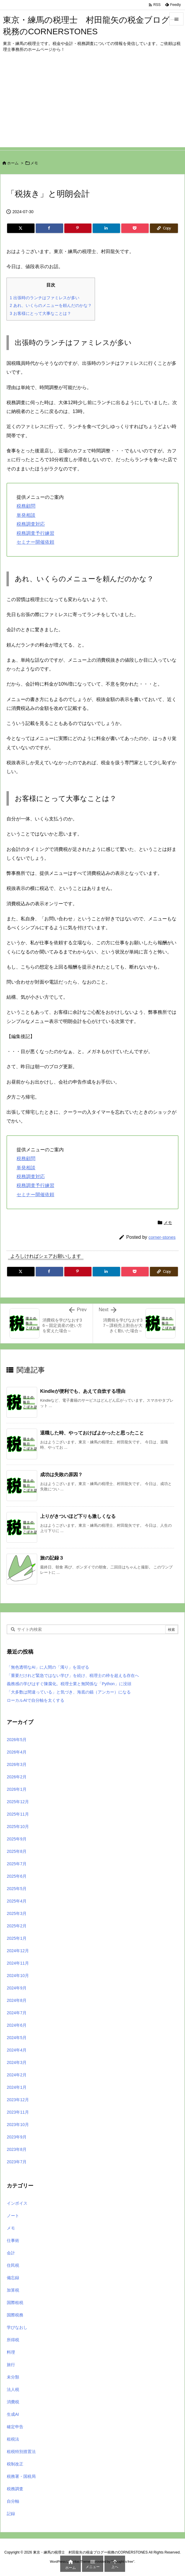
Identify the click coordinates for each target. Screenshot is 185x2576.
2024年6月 (17, 2025)
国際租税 (15, 2302)
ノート (13, 2215)
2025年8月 (17, 1851)
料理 (11, 2352)
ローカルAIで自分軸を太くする (35, 1700)
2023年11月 (18, 2112)
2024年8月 (17, 2000)
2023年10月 (18, 2124)
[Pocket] (135, 228)
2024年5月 (17, 2037)
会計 (11, 2252)
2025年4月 (17, 1901)
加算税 (13, 2290)
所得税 (13, 2339)
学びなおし (17, 2327)
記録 (11, 2513)
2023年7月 (17, 2161)
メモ (34, 163)
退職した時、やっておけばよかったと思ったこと (92, 1432)
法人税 (13, 2389)
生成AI (13, 2414)
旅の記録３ (52, 1557)
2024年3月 (17, 2062)
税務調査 (15, 2488)
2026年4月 (17, 1752)
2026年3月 (17, 1764)
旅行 (11, 2364)
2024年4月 (17, 2050)
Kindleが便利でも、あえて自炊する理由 (82, 1391)
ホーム (13, 163)
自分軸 (13, 2501)
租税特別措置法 (21, 2451)
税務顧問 (26, 506)
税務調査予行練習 (35, 533)
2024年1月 (17, 2087)
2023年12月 (18, 2099)
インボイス (17, 2203)
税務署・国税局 (21, 2476)
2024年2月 (17, 2075)
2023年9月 (17, 2137)
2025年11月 (18, 1814)
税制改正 (15, 2464)
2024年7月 (17, 2012)
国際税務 (15, 2315)
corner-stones (162, 1237)
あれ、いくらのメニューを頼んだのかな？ (51, 305)
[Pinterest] (78, 228)
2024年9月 (17, 1988)
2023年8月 (17, 2149)
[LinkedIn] (106, 228)
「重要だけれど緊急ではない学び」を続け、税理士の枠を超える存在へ (73, 1675)
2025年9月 (17, 1839)
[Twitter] (21, 228)
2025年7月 (17, 1863)
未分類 (13, 2377)
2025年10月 (18, 1826)
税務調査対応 (31, 524)
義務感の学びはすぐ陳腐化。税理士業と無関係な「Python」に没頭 (69, 1683)
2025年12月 (18, 1801)
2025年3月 (17, 1913)
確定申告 (15, 2426)
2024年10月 (18, 1975)
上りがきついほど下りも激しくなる (78, 1516)
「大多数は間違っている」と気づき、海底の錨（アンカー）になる (69, 1692)
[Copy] (164, 228)
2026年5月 (17, 1739)
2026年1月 (17, 1789)
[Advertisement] (92, 105)
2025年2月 (17, 1926)
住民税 (13, 2265)
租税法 (13, 2439)
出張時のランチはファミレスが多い (44, 297)
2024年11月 (18, 1963)
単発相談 (26, 515)
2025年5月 (17, 1888)
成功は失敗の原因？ (61, 1474)
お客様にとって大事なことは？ (40, 313)
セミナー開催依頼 (35, 542)
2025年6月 (17, 1876)
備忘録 (13, 2277)
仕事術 (13, 2240)
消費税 (13, 2401)
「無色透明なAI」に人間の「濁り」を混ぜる (48, 1667)
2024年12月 (18, 1950)
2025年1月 (17, 1938)
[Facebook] (49, 228)
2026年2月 (17, 1776)
